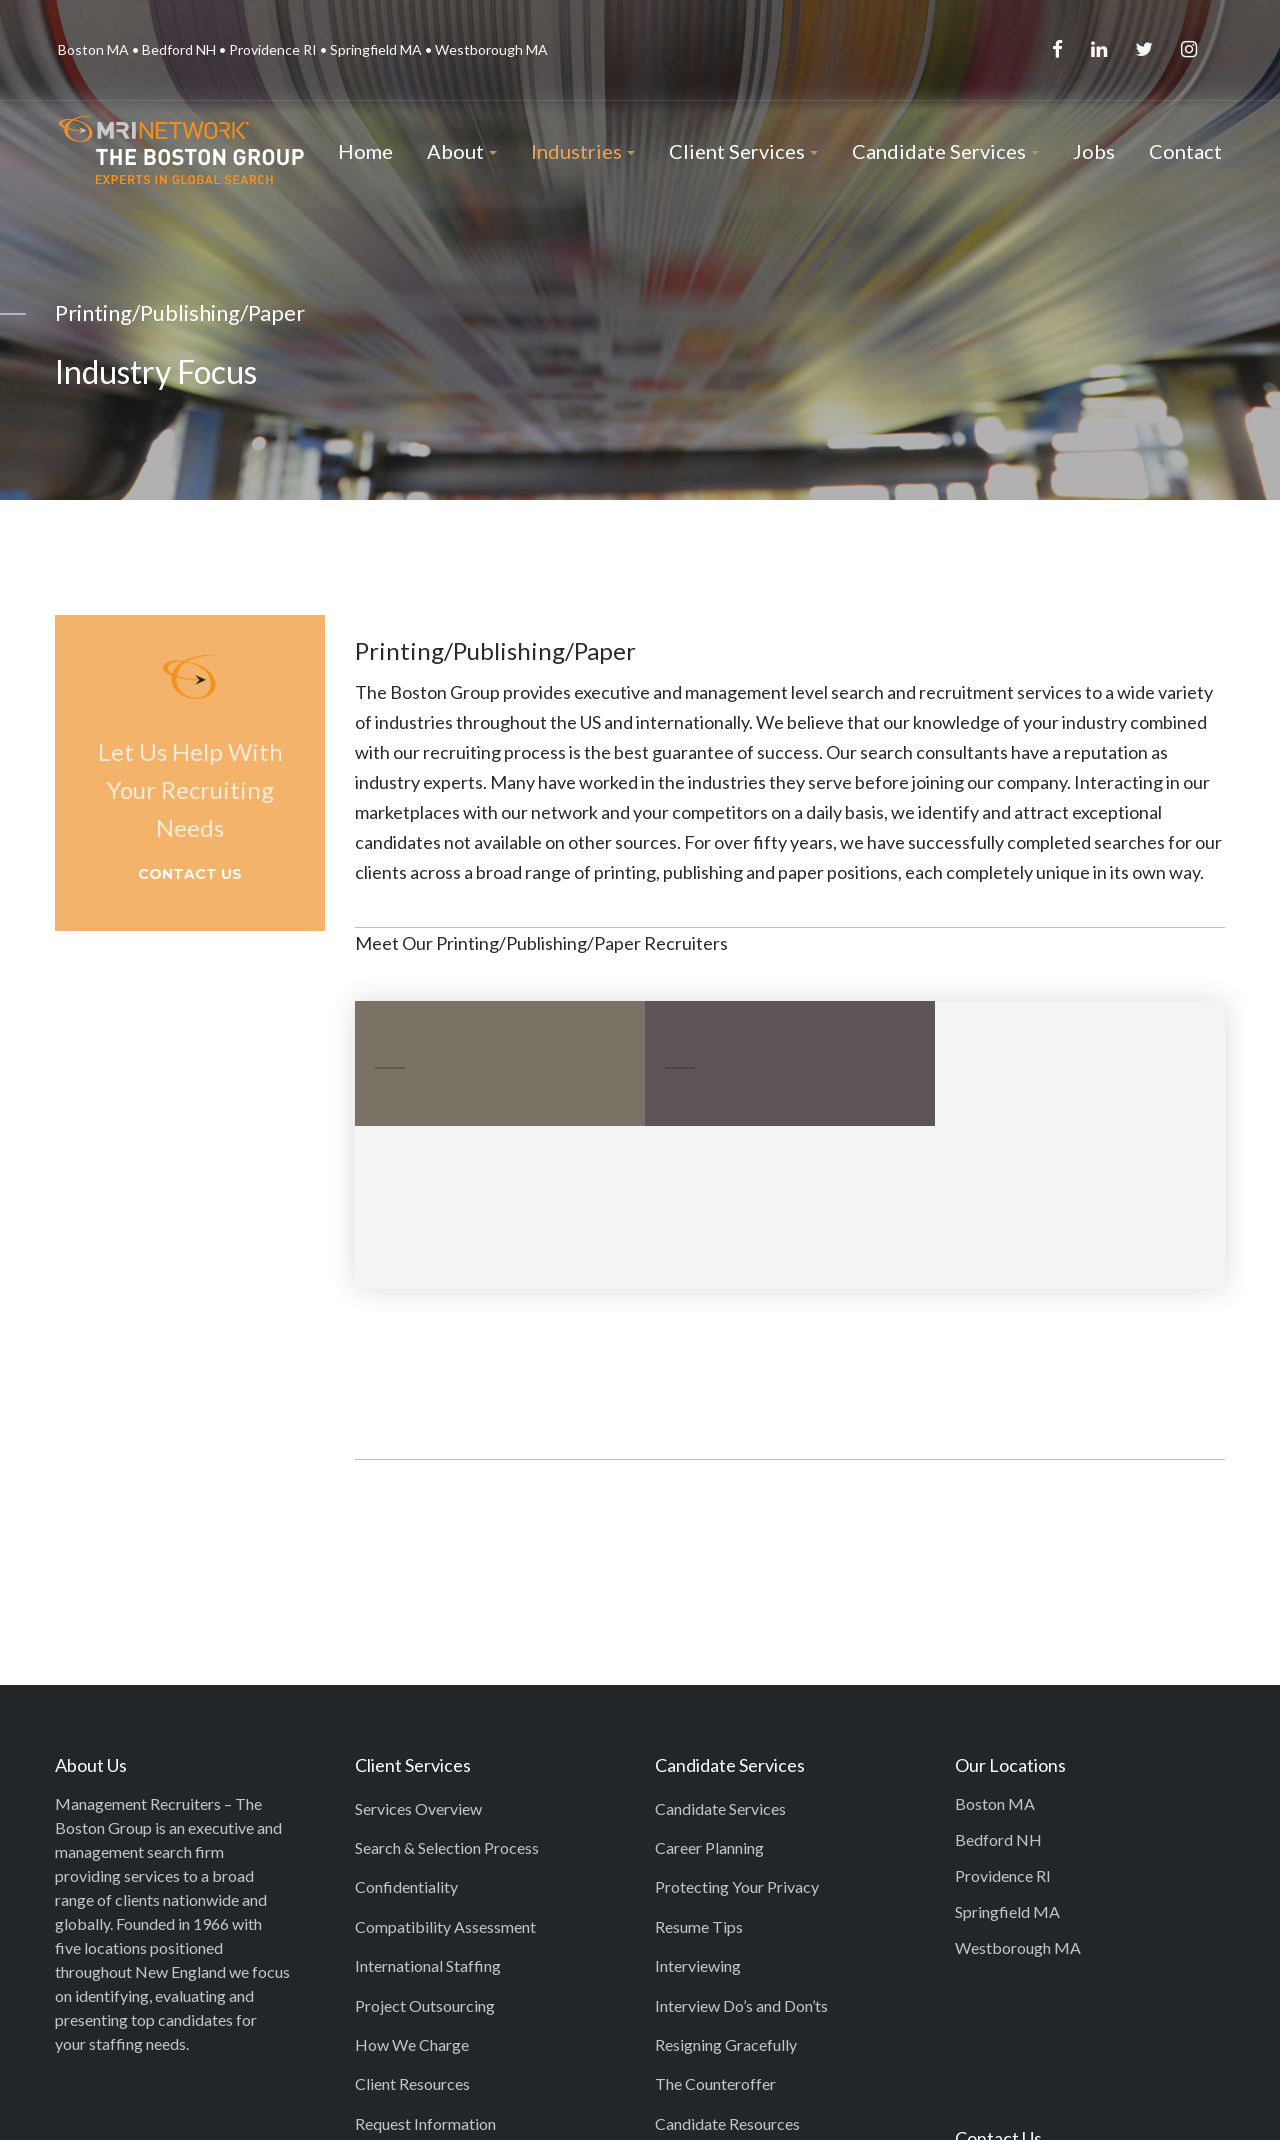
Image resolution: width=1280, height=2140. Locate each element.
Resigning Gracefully (726, 2044)
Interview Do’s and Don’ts (741, 2005)
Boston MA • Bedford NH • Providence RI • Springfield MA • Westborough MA (303, 49)
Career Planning (709, 1847)
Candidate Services (720, 1808)
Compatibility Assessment (445, 1926)
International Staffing (428, 1965)
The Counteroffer (715, 2083)
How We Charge (412, 2044)
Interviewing (698, 1965)
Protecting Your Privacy (737, 1886)
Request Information (425, 2123)
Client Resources (412, 2083)
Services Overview (418, 1808)
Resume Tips (699, 1926)
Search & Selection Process (447, 1847)
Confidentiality (406, 1886)
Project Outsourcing (425, 2005)
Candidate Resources (727, 2123)
